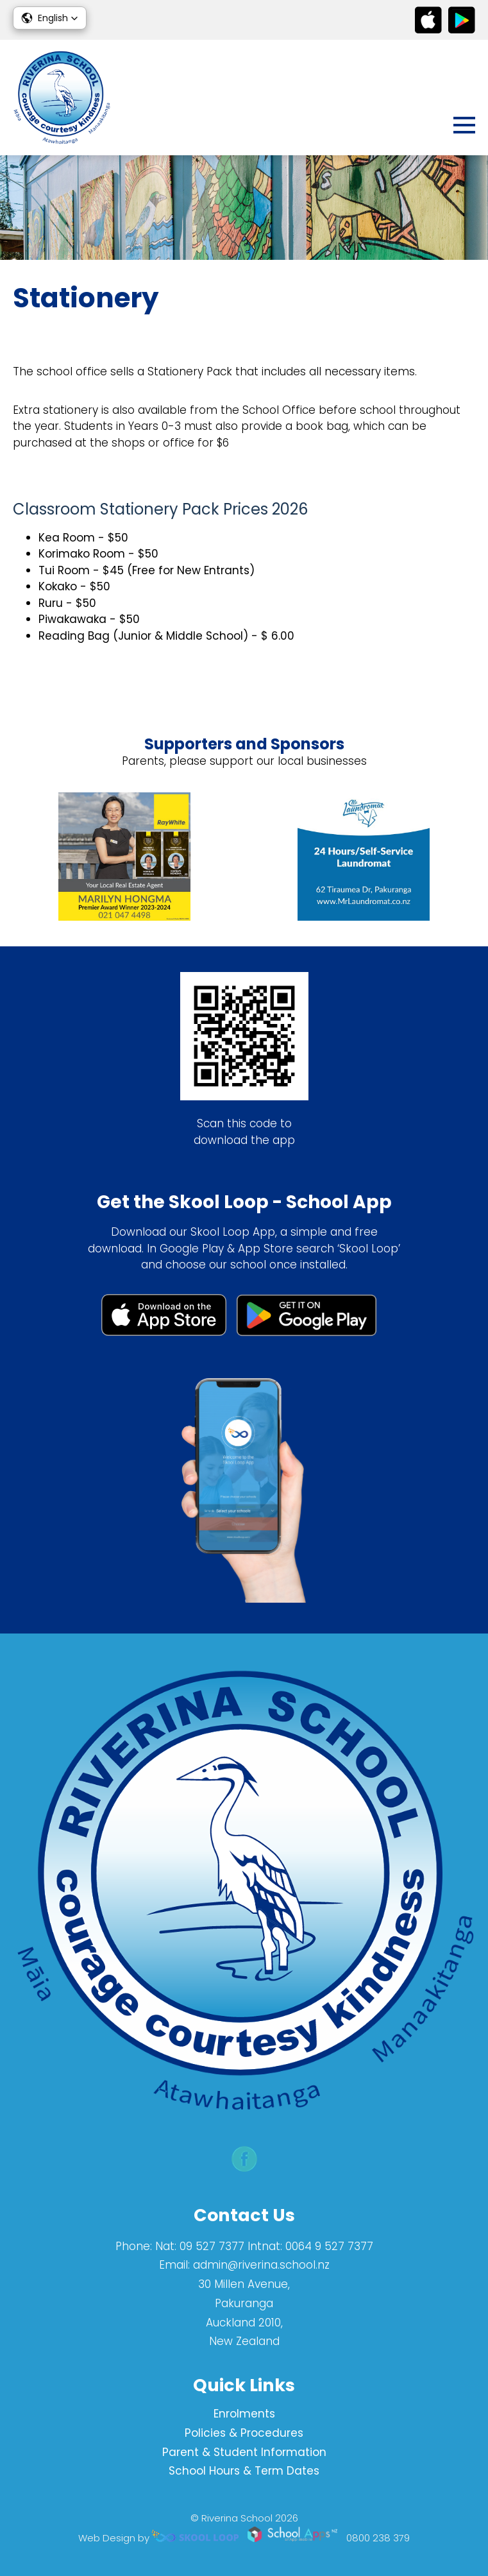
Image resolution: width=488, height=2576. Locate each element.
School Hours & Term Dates (244, 2470)
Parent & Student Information (244, 2452)
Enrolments (244, 2413)
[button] (49, 18)
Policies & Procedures (244, 2433)
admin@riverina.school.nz (261, 2265)
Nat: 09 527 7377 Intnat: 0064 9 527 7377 (264, 2246)
